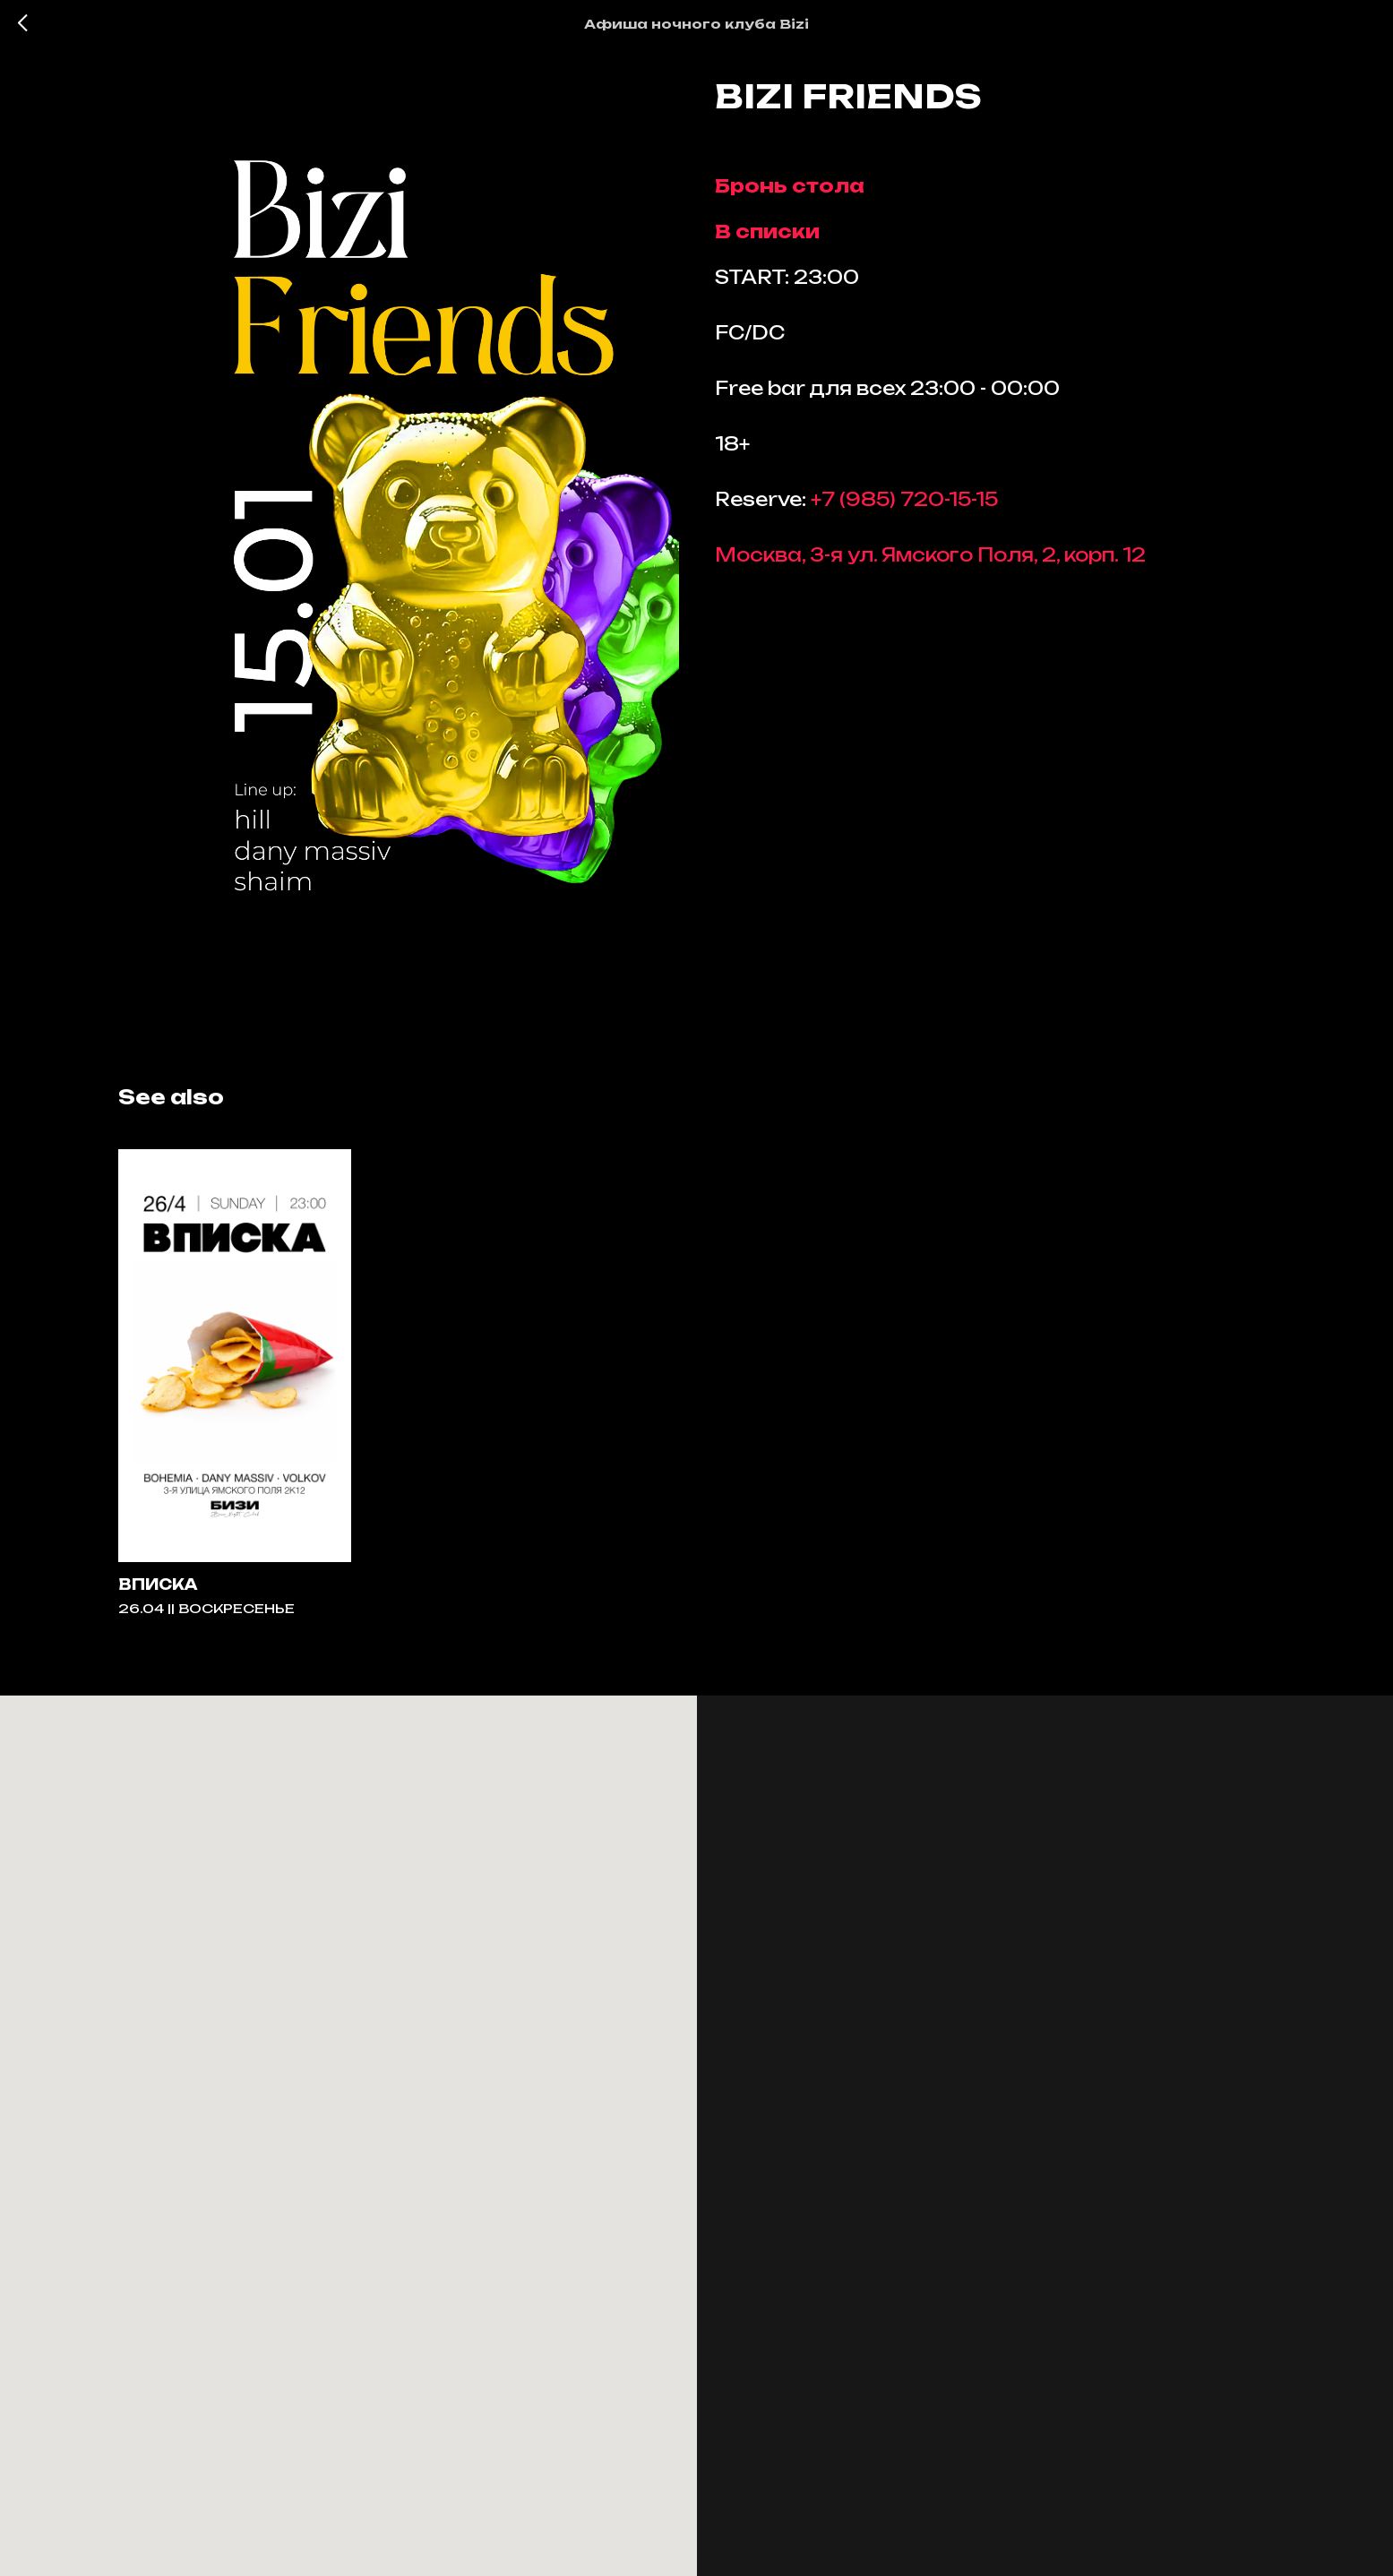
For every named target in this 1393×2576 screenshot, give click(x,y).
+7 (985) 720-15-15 (904, 507)
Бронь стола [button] (789, 194)
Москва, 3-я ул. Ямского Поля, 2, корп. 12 (930, 563)
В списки (767, 239)
